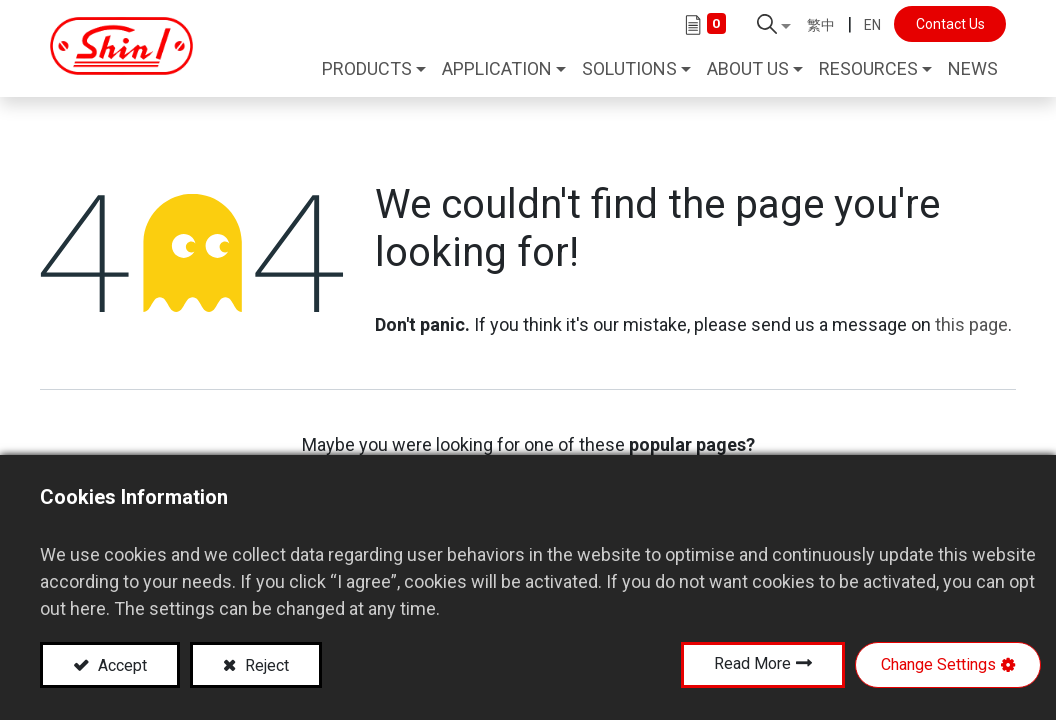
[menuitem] (967, 71)
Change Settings (938, 664)
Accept (120, 665)
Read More (752, 663)
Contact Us (943, 24)
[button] (768, 24)
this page (971, 318)
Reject (265, 665)
